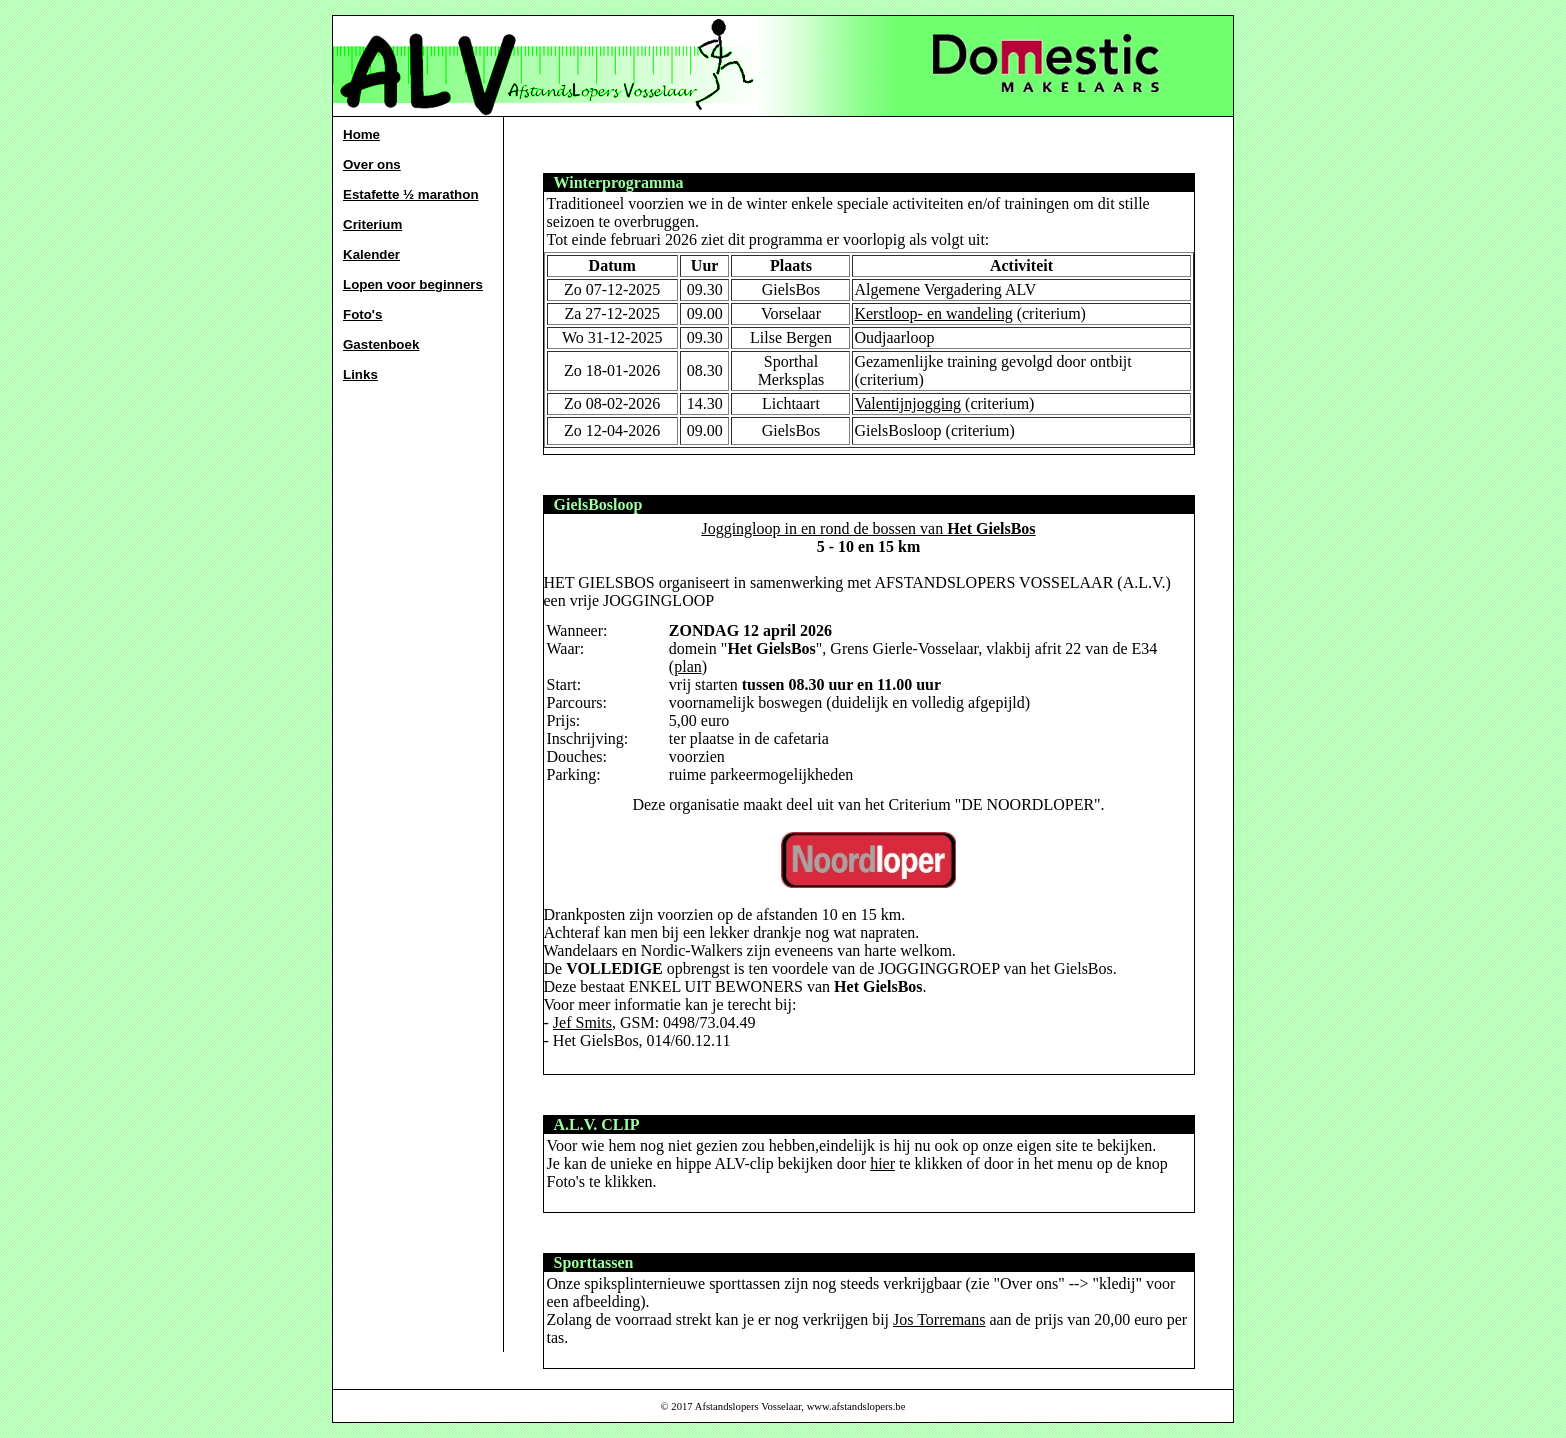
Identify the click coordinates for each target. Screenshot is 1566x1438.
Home (361, 134)
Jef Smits (582, 1022)
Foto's (362, 314)
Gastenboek (381, 344)
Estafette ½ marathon (411, 194)
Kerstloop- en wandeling (933, 313)
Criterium (372, 224)
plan (688, 666)
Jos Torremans (939, 1319)
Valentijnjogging (907, 403)
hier (882, 1163)
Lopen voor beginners (413, 284)
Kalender (371, 254)
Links (360, 374)
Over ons (372, 164)
